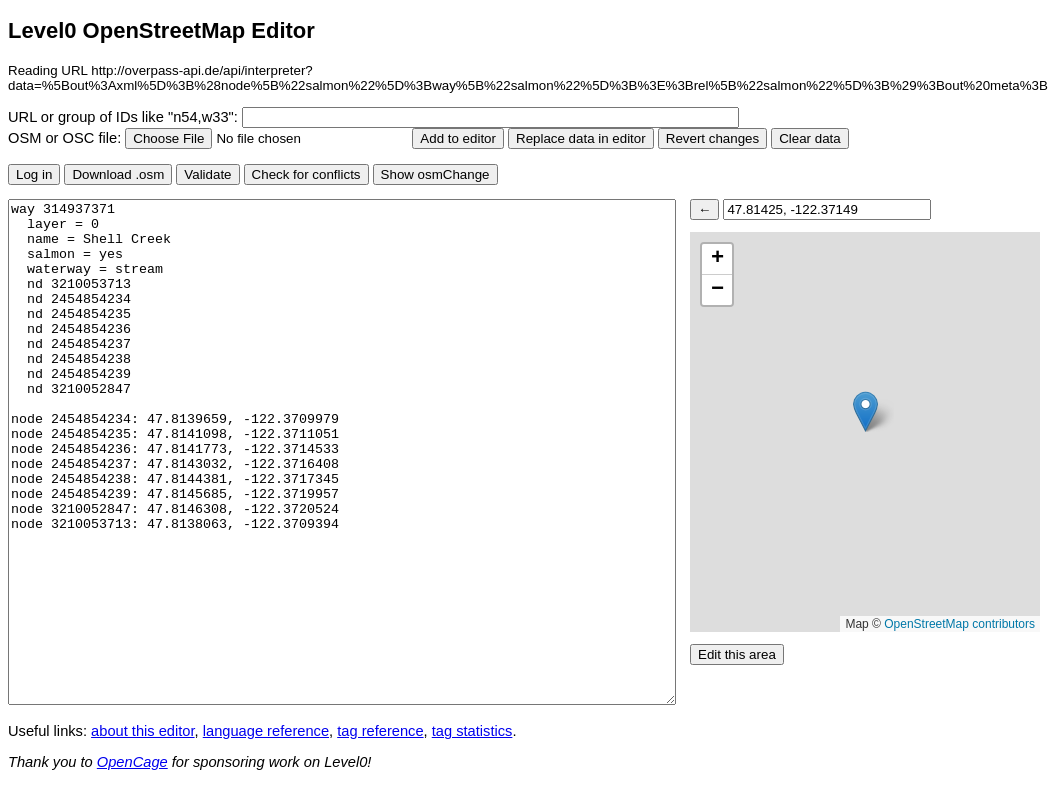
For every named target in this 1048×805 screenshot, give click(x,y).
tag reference (380, 731)
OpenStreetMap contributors (959, 624)
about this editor (142, 731)
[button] (865, 411)
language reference (266, 731)
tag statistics (472, 731)
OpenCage (132, 762)
